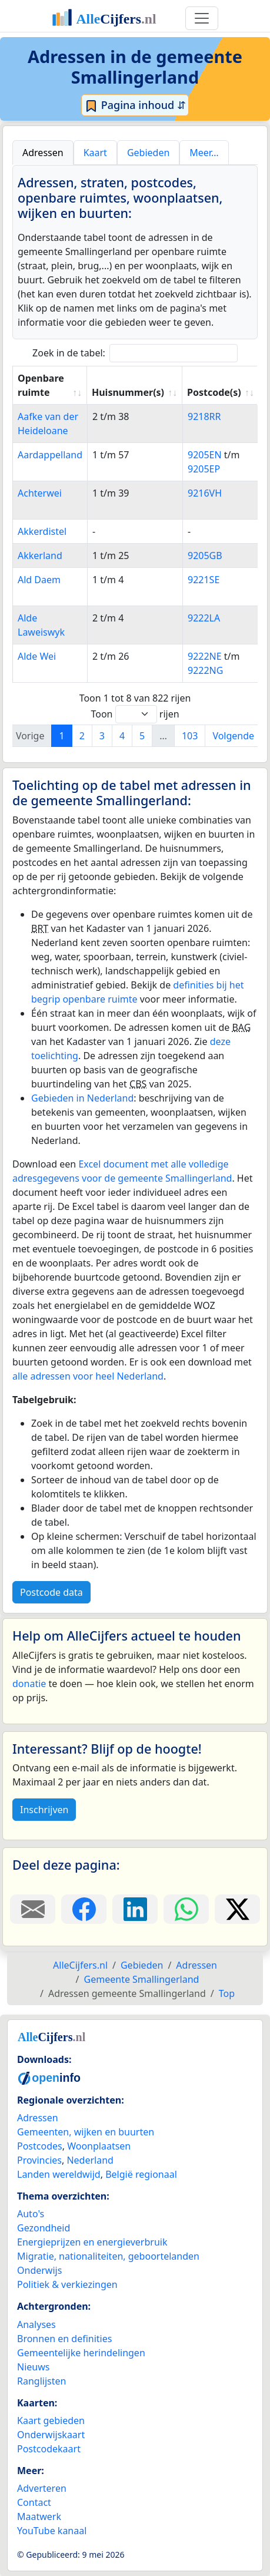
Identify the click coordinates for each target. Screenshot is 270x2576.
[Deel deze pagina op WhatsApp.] (186, 1909)
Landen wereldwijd (59, 2174)
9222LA (204, 617)
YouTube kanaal (51, 2530)
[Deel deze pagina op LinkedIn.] (135, 1909)
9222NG (205, 670)
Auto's (30, 2213)
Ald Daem (39, 579)
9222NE (205, 656)
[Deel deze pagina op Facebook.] (83, 1909)
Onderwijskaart (51, 2434)
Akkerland (40, 555)
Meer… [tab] (203, 152)
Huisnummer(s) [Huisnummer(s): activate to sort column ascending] (128, 392)
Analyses (36, 2324)
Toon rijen (135, 714)
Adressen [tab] (43, 152)
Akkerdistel (42, 531)
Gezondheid (43, 2227)
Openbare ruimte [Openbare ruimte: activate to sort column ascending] (41, 385)
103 (190, 735)
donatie (29, 1683)
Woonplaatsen (99, 2145)
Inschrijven (44, 1809)
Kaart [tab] (95, 152)
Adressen (37, 2117)
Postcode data (51, 1592)
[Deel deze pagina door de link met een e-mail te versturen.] (32, 1909)
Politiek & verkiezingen (67, 2284)
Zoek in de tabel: (135, 353)
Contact (34, 2502)
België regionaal (141, 2174)
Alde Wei (37, 656)
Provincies (39, 2160)
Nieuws (33, 2366)
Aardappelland (50, 454)
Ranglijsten (41, 2381)
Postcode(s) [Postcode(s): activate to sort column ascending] (214, 392)
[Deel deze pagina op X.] (237, 1909)
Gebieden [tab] (148, 152)
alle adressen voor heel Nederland (88, 1376)
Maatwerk (39, 2516)
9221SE (203, 579)
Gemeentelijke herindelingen (81, 2352)
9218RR (204, 416)
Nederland (90, 2160)
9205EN (205, 454)
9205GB (205, 555)
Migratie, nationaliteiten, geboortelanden (108, 2256)
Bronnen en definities (64, 2338)
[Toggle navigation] (201, 18)
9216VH (205, 493)
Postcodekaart (49, 2448)
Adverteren (41, 2488)
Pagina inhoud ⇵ (135, 105)
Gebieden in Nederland (82, 1098)
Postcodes (39, 2145)
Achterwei (40, 493)
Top (227, 1993)
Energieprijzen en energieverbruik (92, 2242)
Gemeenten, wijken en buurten (85, 2131)
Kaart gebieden (51, 2420)
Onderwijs (39, 2270)
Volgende (233, 735)
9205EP (204, 468)
